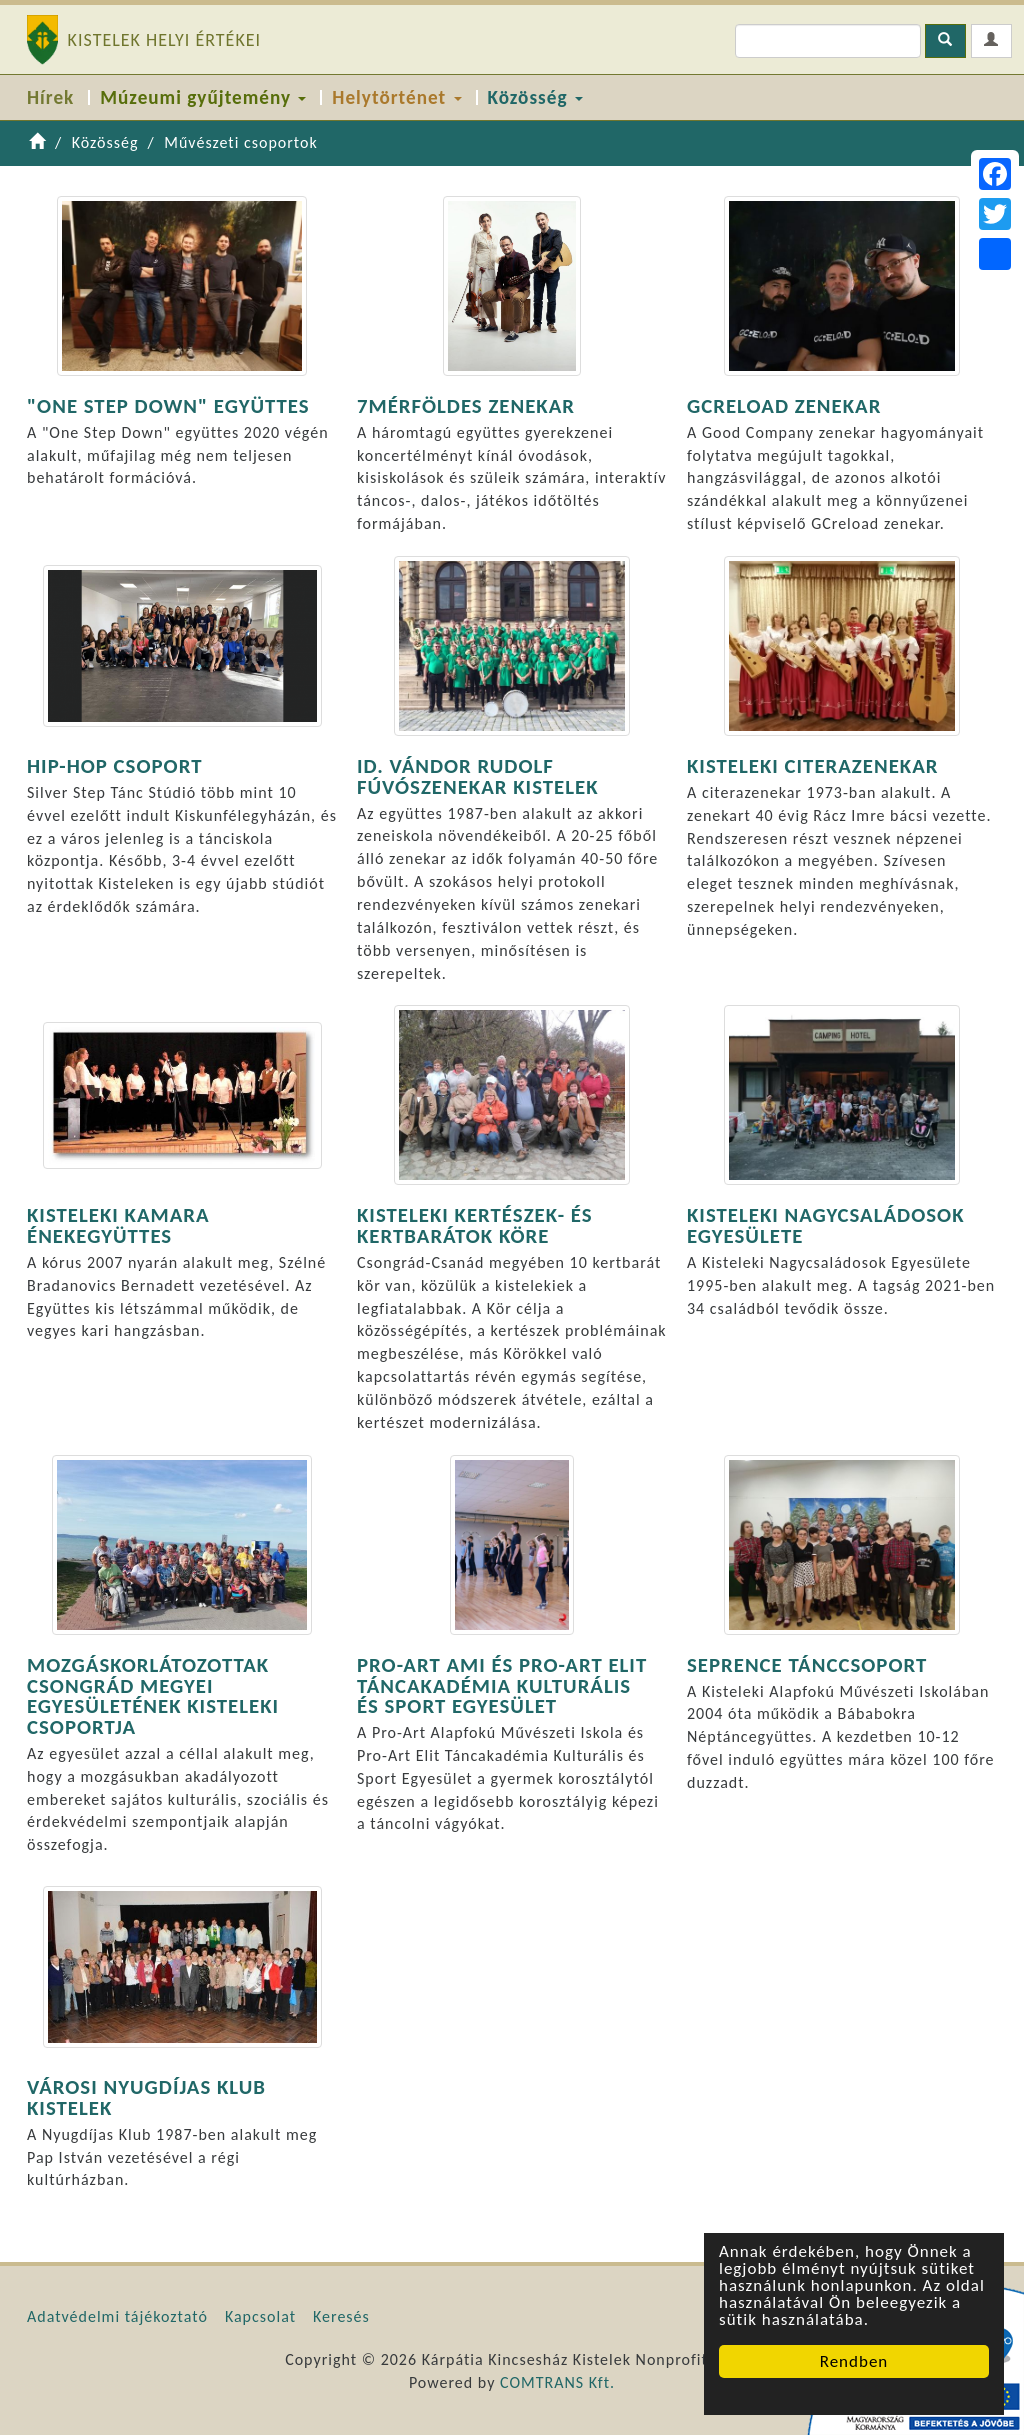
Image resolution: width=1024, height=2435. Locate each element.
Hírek (50, 97)
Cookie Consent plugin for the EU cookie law (854, 2396)
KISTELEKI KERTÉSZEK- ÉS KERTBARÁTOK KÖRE (475, 1225)
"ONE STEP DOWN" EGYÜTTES (168, 406)
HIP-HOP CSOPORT (114, 766)
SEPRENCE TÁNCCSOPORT (807, 1665)
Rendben (854, 2361)
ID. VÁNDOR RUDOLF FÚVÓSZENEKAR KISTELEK (478, 776)
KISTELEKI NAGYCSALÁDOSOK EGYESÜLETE (826, 1225)
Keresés (341, 2316)
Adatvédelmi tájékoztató (117, 2316)
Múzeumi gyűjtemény (203, 97)
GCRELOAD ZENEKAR (784, 406)
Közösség (535, 97)
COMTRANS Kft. (557, 2382)
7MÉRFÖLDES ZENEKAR (466, 406)
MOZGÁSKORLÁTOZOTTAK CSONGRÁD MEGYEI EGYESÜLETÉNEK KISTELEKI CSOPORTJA (153, 1696)
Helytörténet (396, 97)
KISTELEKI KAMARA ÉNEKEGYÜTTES (118, 1225)
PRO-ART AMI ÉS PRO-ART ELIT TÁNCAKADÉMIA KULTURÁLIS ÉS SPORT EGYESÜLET (502, 1686)
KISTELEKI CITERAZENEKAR (812, 766)
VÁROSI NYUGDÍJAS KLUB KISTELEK (146, 2097)
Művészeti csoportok (241, 142)
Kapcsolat (260, 2316)
